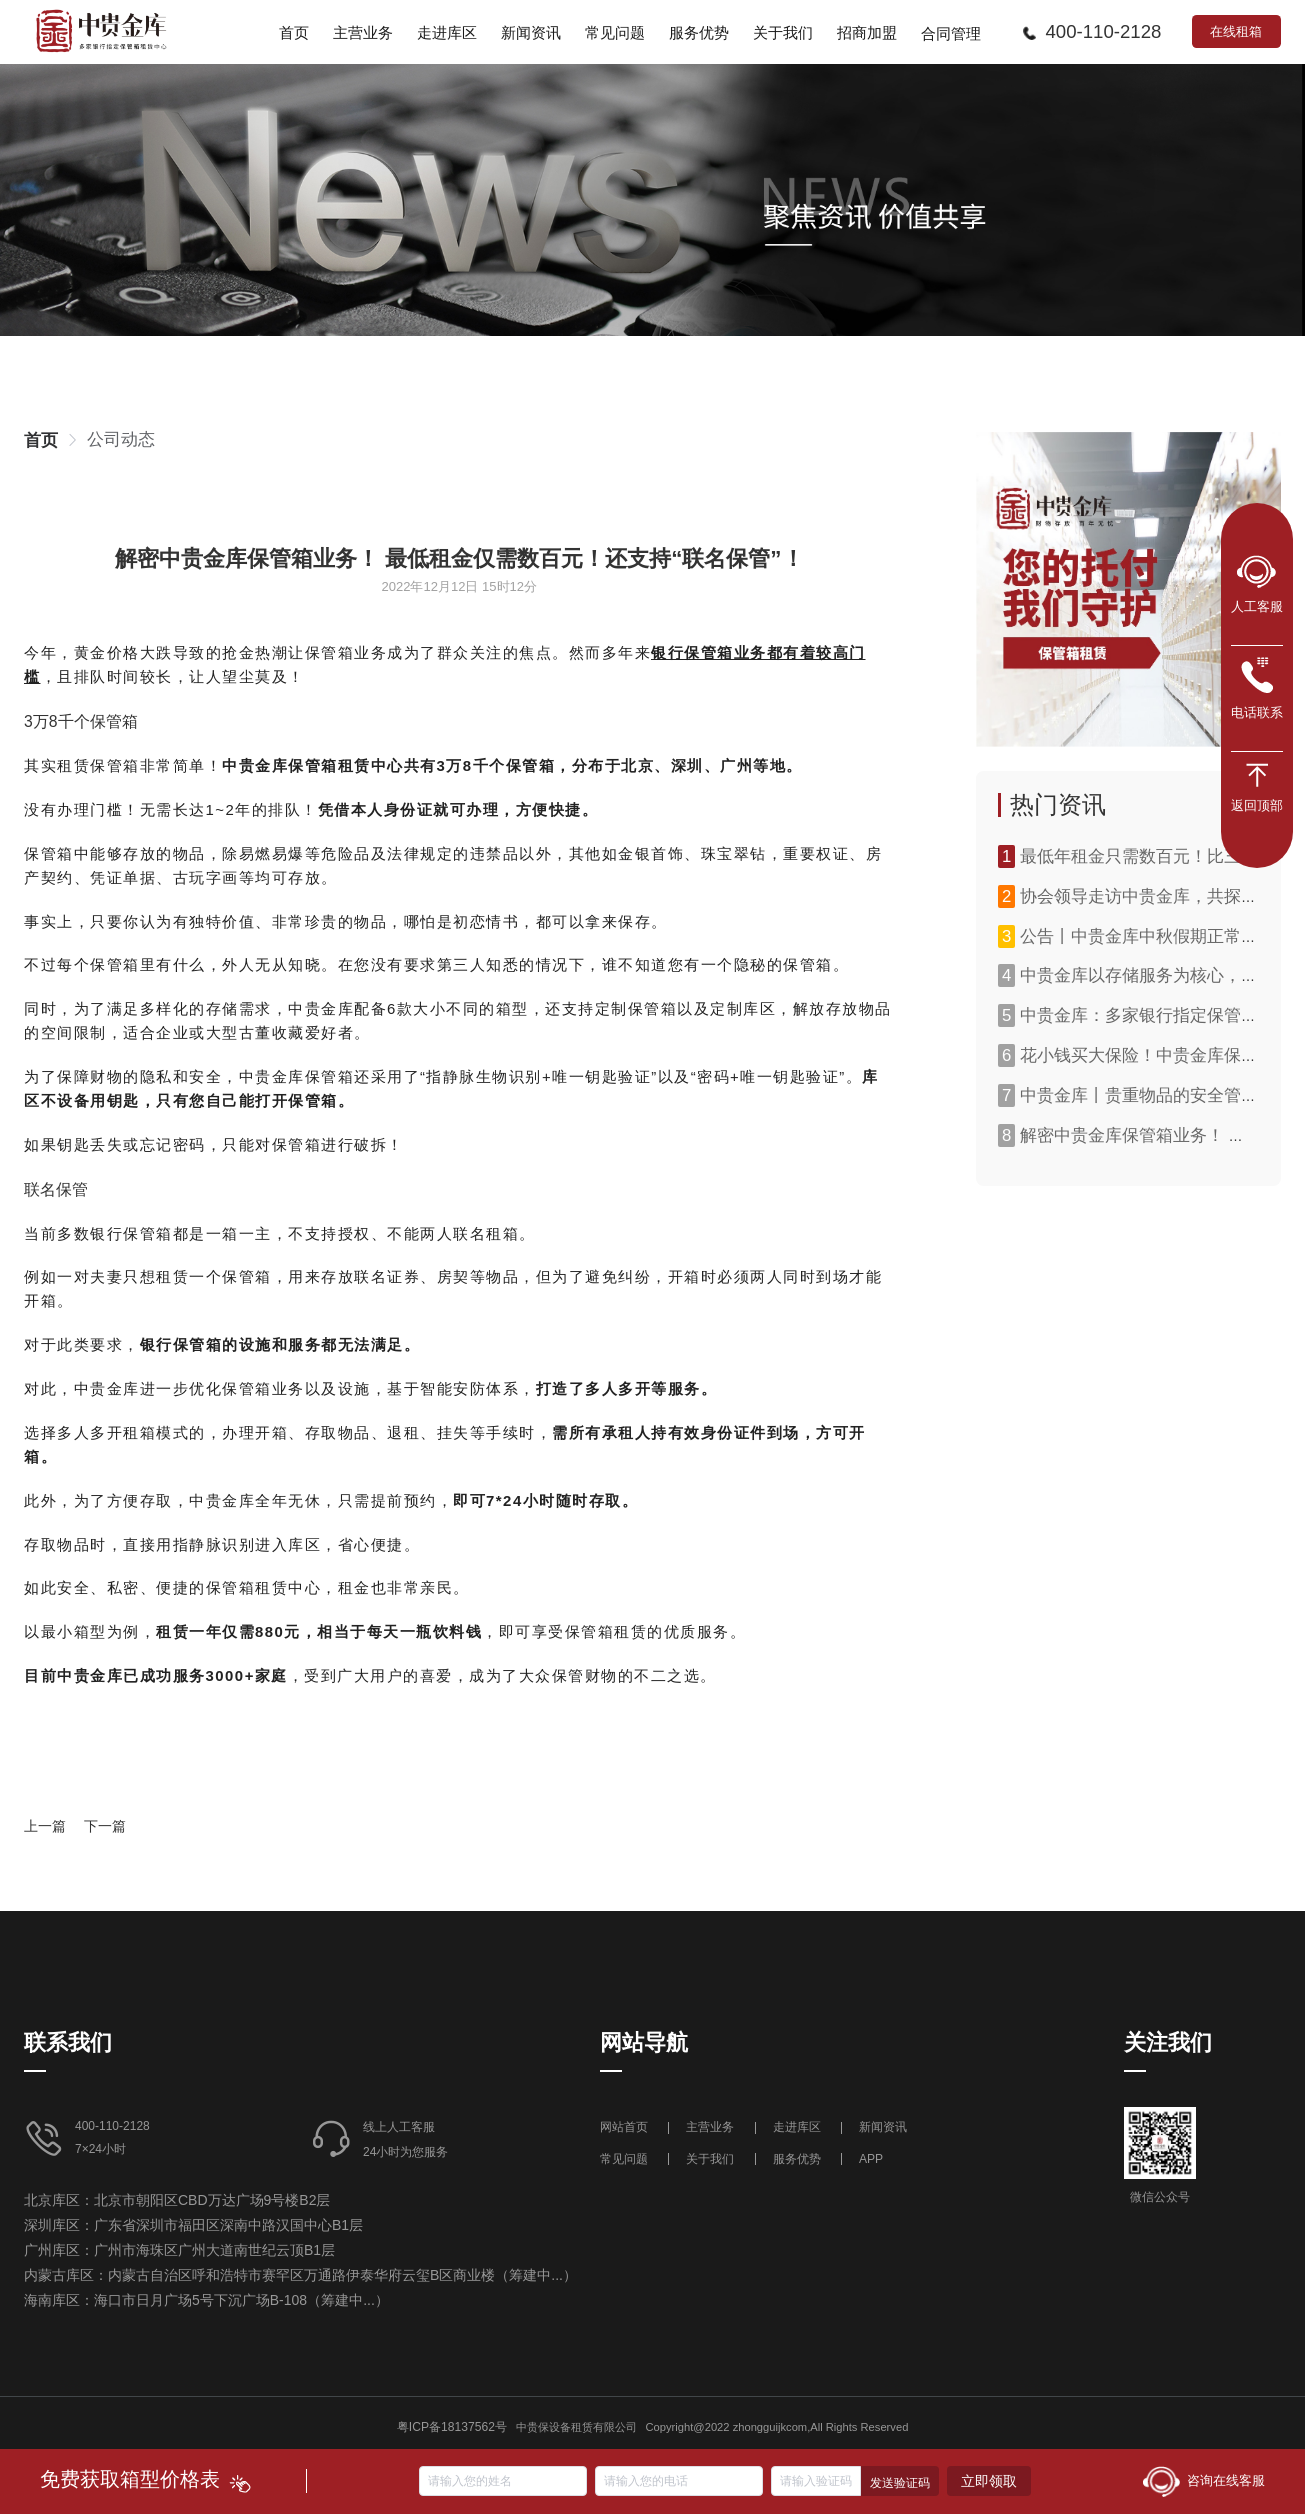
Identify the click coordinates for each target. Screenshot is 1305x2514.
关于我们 (710, 2159)
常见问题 (624, 2159)
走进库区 (798, 2127)
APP (871, 2159)
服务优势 (797, 2159)
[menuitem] (294, 32)
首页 (41, 440)
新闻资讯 (883, 2127)
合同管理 (951, 34)
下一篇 (105, 1826)
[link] (41, 440)
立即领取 (989, 2481)
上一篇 (45, 1826)
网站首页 (625, 2127)
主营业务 (710, 2127)
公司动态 (121, 439)
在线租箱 (1236, 31)
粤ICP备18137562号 (452, 2427)
